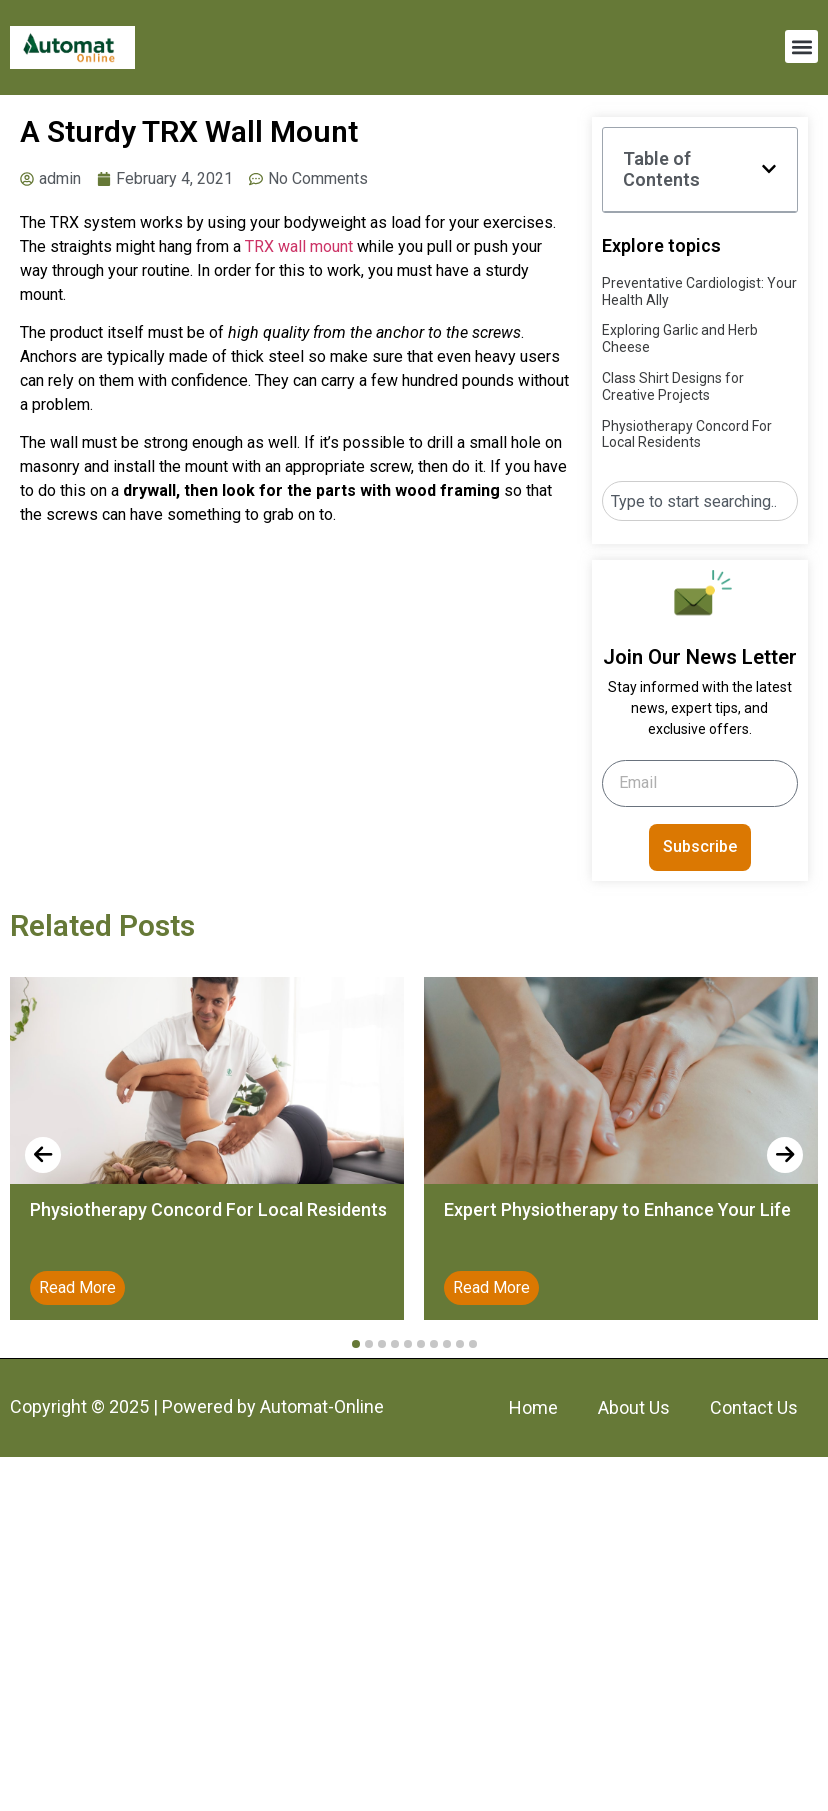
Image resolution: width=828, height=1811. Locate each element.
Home (533, 1407)
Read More (77, 1287)
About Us (634, 1407)
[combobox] (700, 501)
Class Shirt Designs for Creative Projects (673, 386)
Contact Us (754, 1407)
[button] (801, 46)
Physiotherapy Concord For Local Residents (687, 434)
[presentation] (43, 1155)
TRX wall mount (299, 246)
